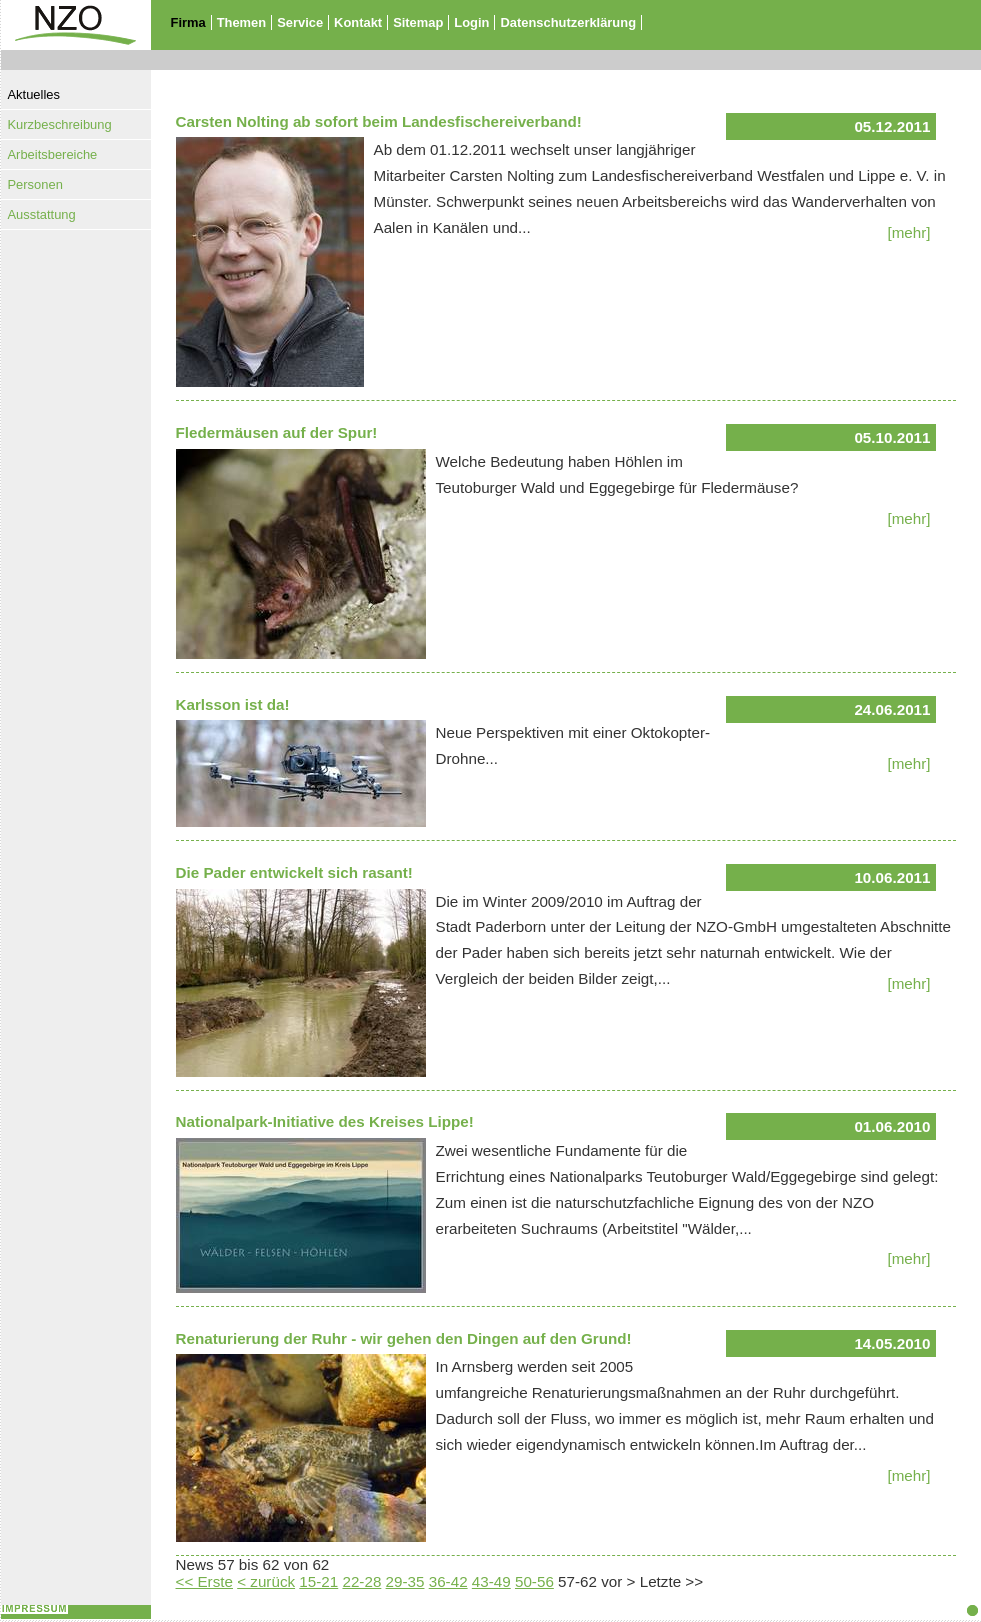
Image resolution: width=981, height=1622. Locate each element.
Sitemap (418, 22)
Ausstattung (42, 214)
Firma (188, 22)
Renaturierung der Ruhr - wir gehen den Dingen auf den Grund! (404, 1338)
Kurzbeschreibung (60, 124)
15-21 (318, 1581)
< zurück (266, 1581)
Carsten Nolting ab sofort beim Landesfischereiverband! (379, 121)
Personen (35, 184)
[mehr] (908, 232)
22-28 (361, 1581)
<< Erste (204, 1581)
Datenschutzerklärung (568, 22)
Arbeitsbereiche (53, 154)
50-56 (534, 1581)
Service (300, 22)
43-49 (491, 1581)
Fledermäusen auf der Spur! (277, 432)
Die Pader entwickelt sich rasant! (294, 872)
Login (471, 22)
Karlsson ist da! (233, 704)
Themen (241, 22)
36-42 (448, 1581)
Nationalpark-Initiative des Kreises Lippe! (325, 1121)
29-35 (405, 1581)
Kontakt (358, 22)
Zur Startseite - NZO (63, 62)
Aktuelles (34, 94)
